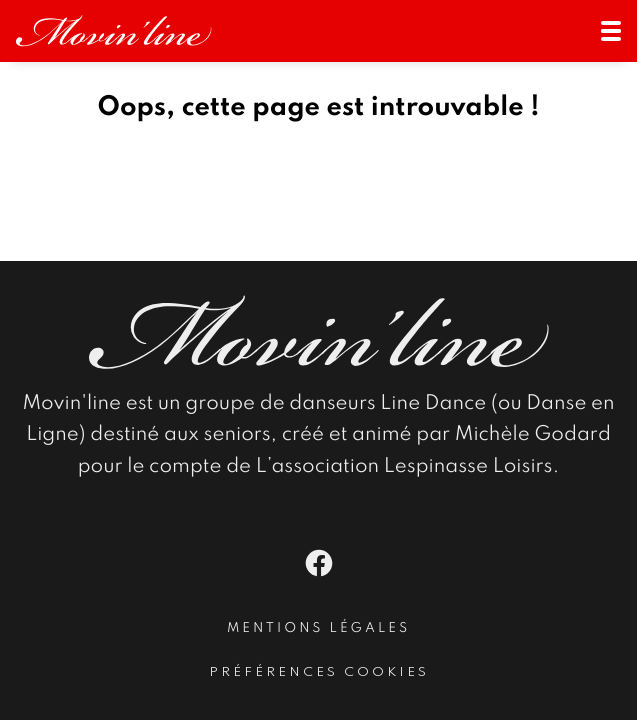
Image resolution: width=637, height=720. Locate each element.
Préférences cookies (319, 672)
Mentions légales (318, 629)
